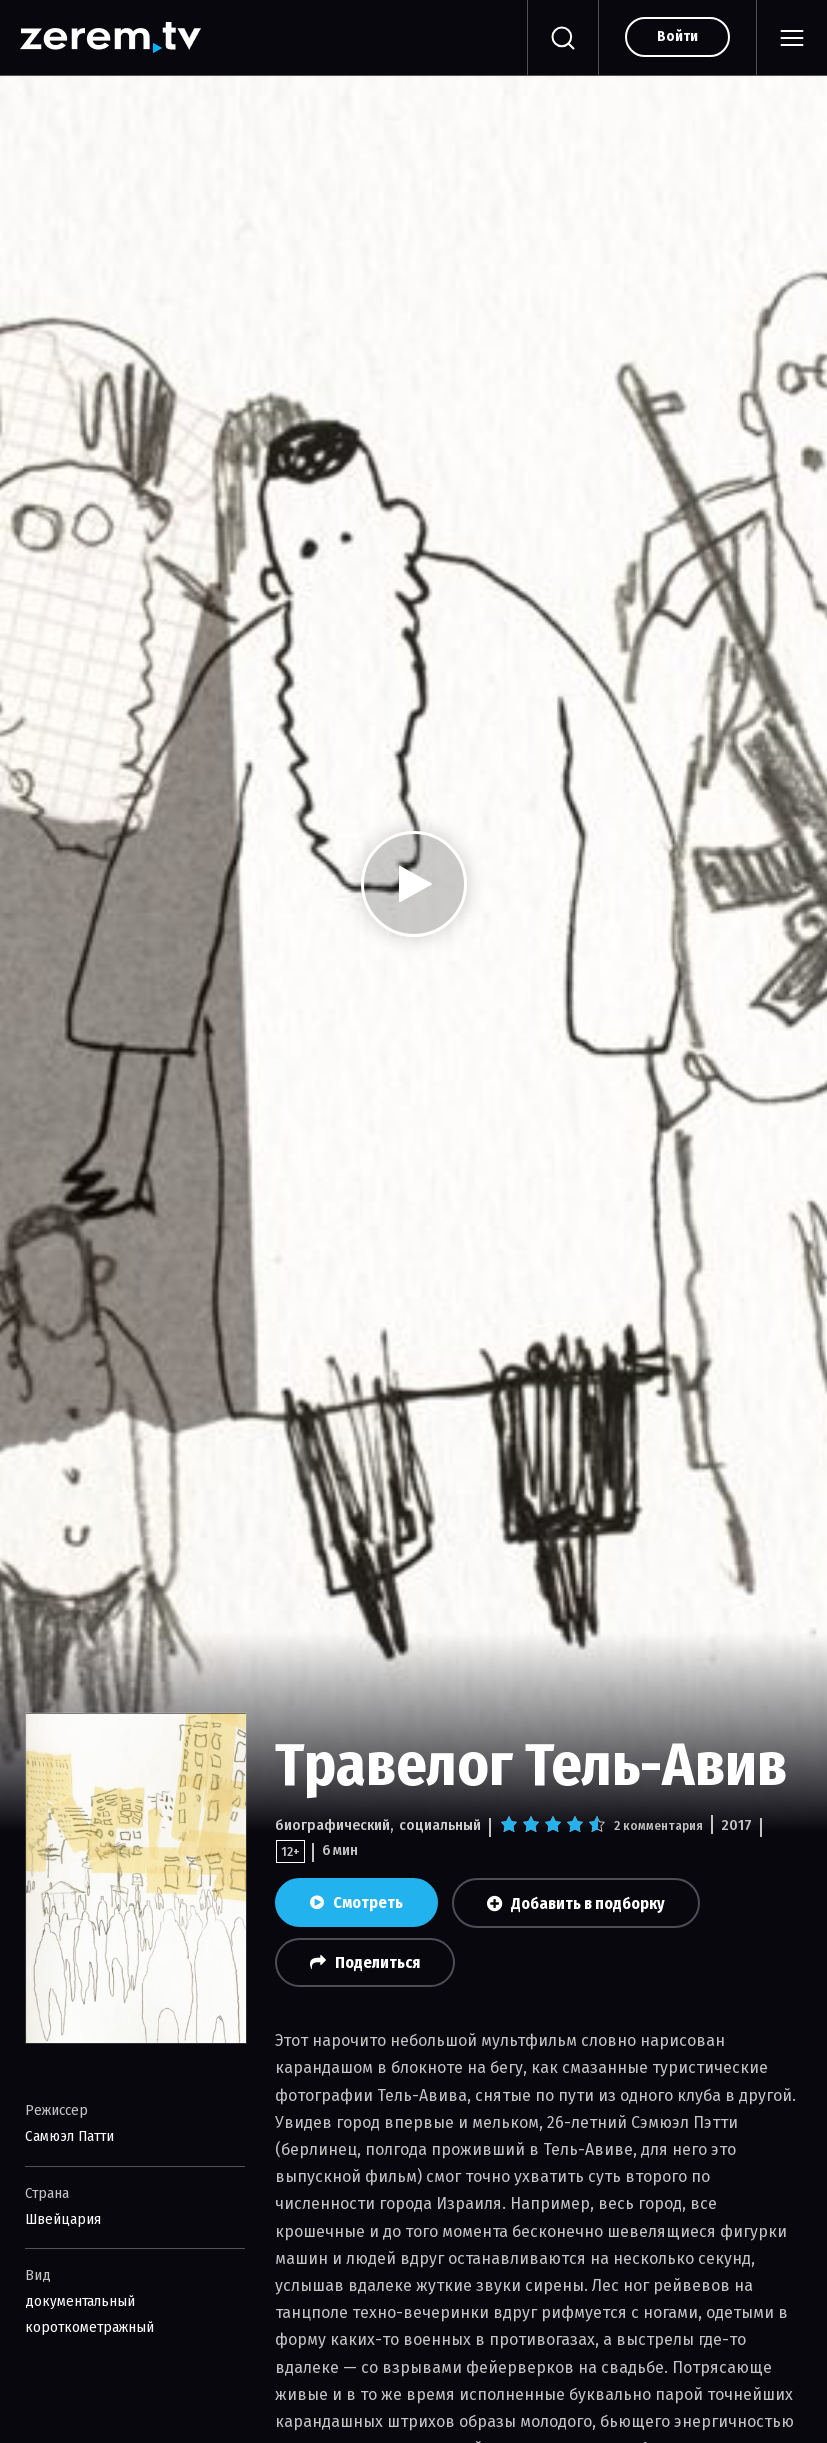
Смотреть (356, 1902)
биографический (332, 1825)
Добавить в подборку (576, 1903)
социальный (440, 1825)
